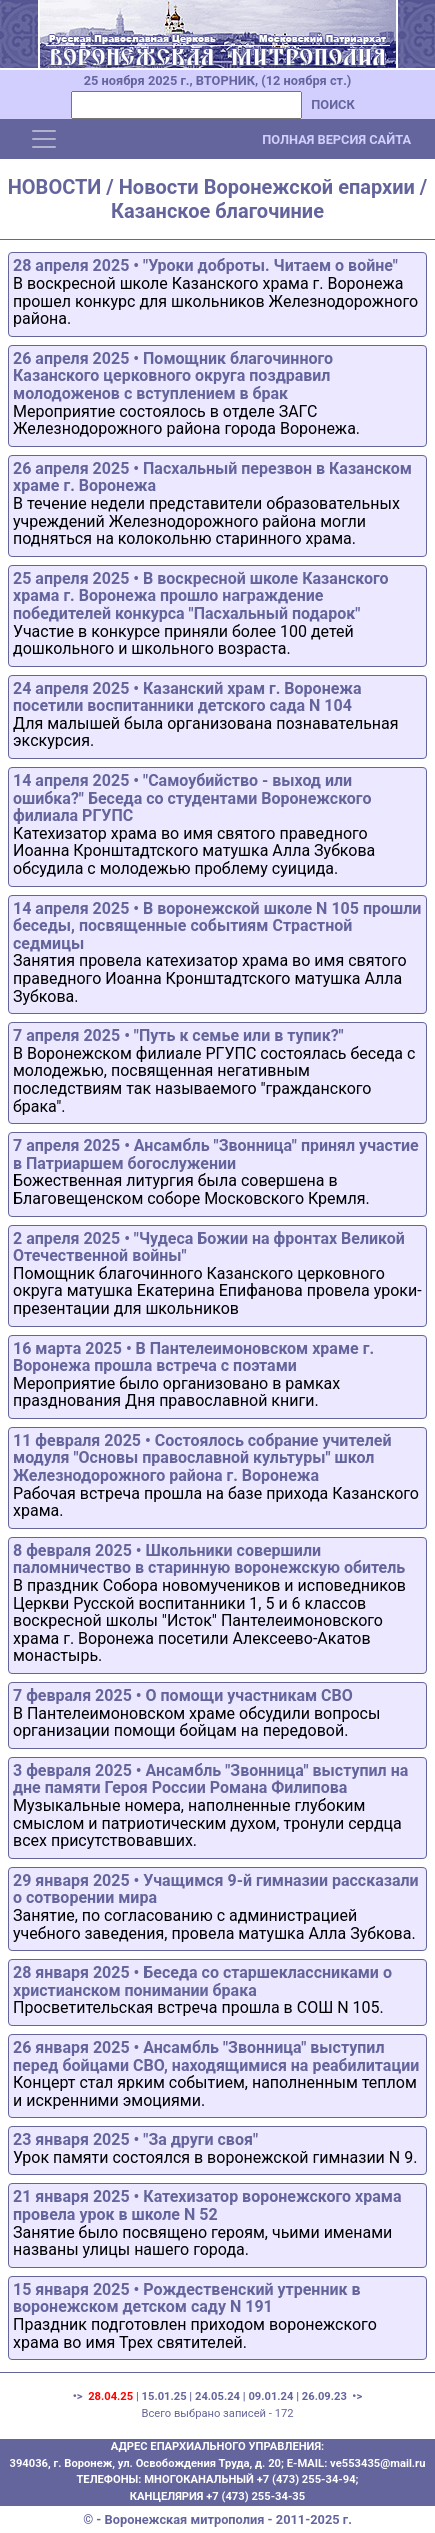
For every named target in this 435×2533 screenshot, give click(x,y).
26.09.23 (324, 2396)
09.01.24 (270, 2396)
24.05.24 (217, 2396)
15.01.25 (164, 2396)
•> (356, 2396)
